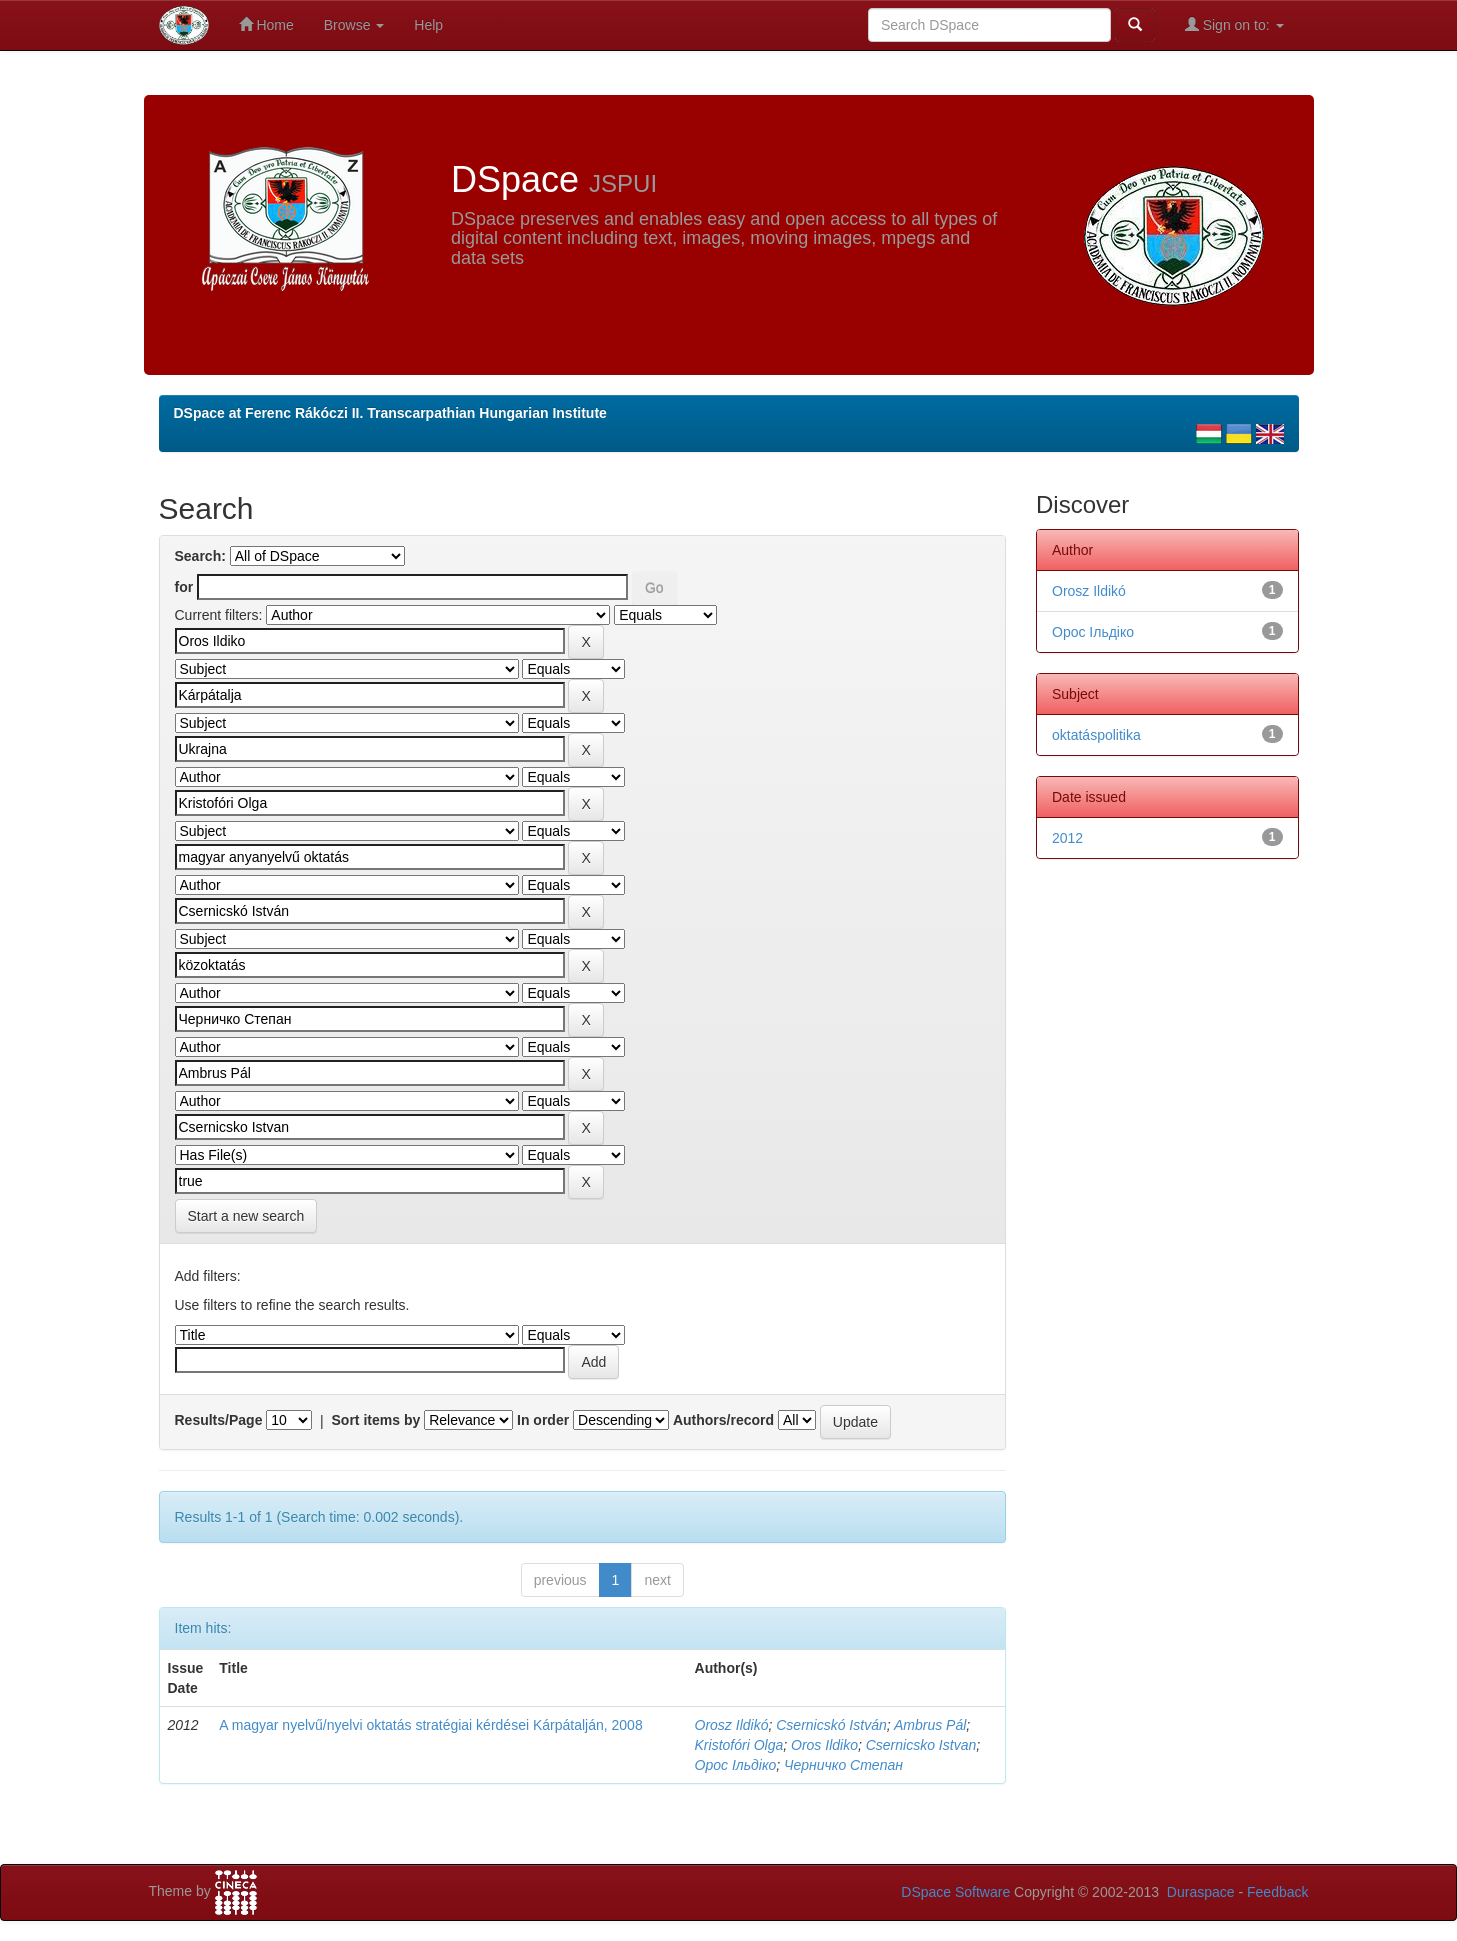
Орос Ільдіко (736, 1765)
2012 (1067, 838)
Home (266, 24)
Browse (354, 25)
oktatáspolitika (1096, 735)
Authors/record (723, 1420)
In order (543, 1420)
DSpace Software (955, 1892)
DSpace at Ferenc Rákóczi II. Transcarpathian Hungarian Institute (390, 413)
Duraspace (1201, 1892)
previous (560, 1580)
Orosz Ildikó (732, 1725)
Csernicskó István (831, 1725)
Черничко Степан (843, 1765)
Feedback (1277, 1892)
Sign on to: (1234, 24)
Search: (200, 556)
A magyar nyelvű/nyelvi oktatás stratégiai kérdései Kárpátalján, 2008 (430, 1725)
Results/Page (219, 1420)
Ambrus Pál (930, 1725)
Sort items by (376, 1420)
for (184, 587)
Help (428, 25)
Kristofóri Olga (739, 1745)
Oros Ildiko (824, 1745)
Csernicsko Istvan (921, 1745)
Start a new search (246, 1216)
